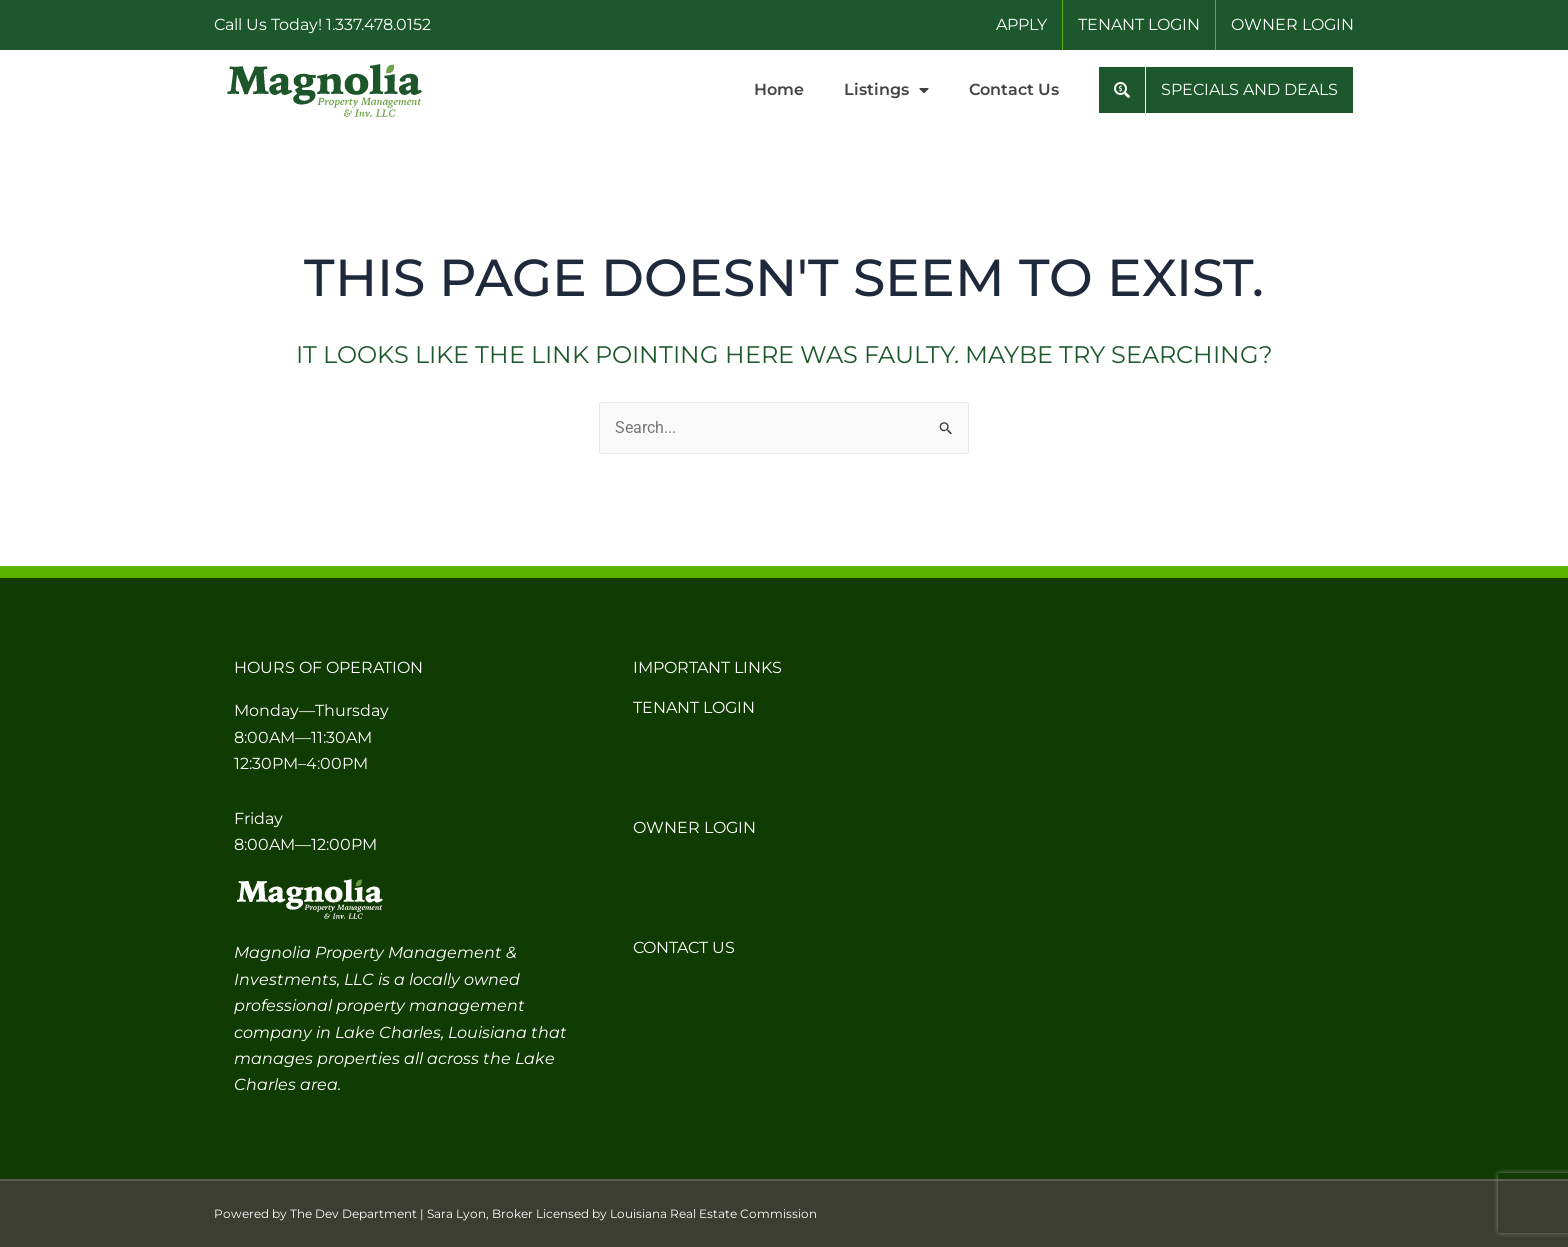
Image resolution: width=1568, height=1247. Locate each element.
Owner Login (694, 827)
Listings (886, 90)
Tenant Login (694, 707)
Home (779, 89)
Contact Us (1014, 89)
